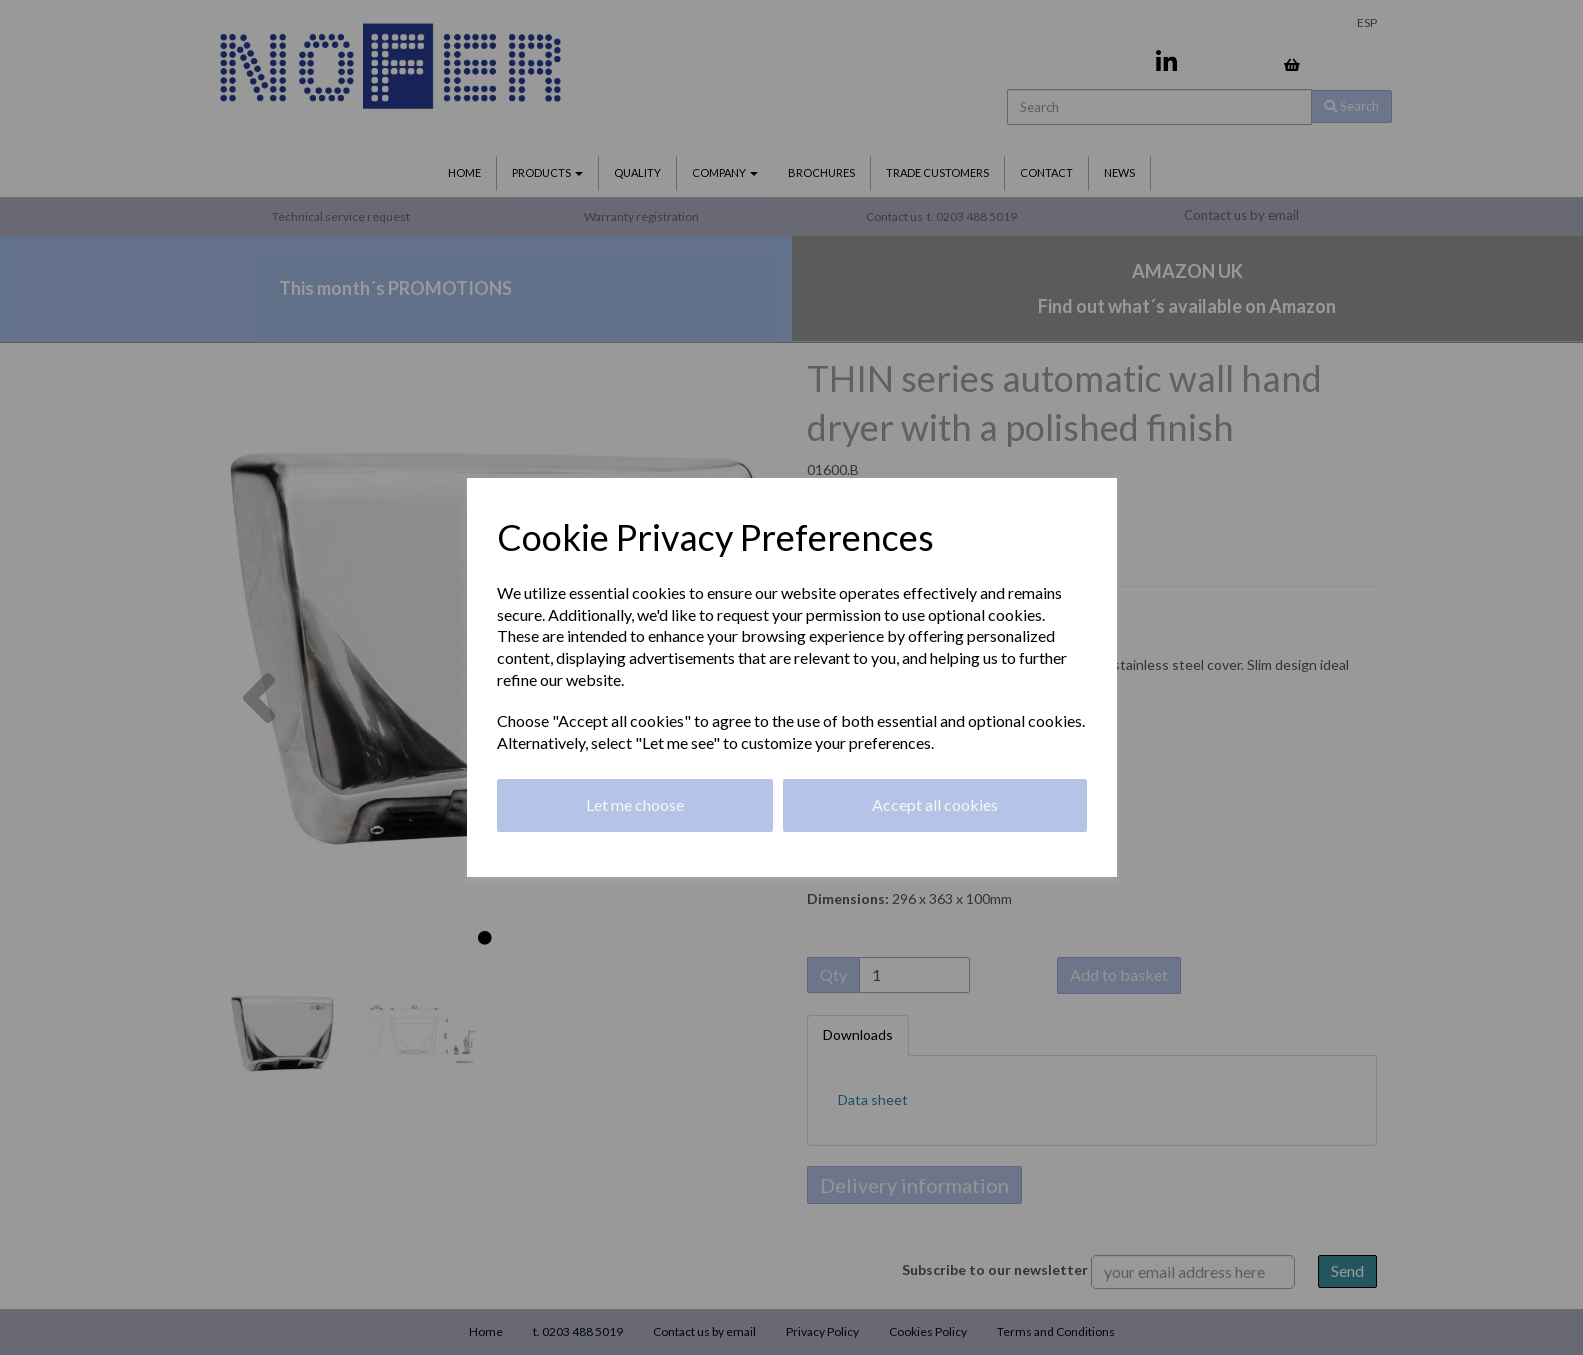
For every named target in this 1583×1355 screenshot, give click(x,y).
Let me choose (635, 804)
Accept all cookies (935, 804)
